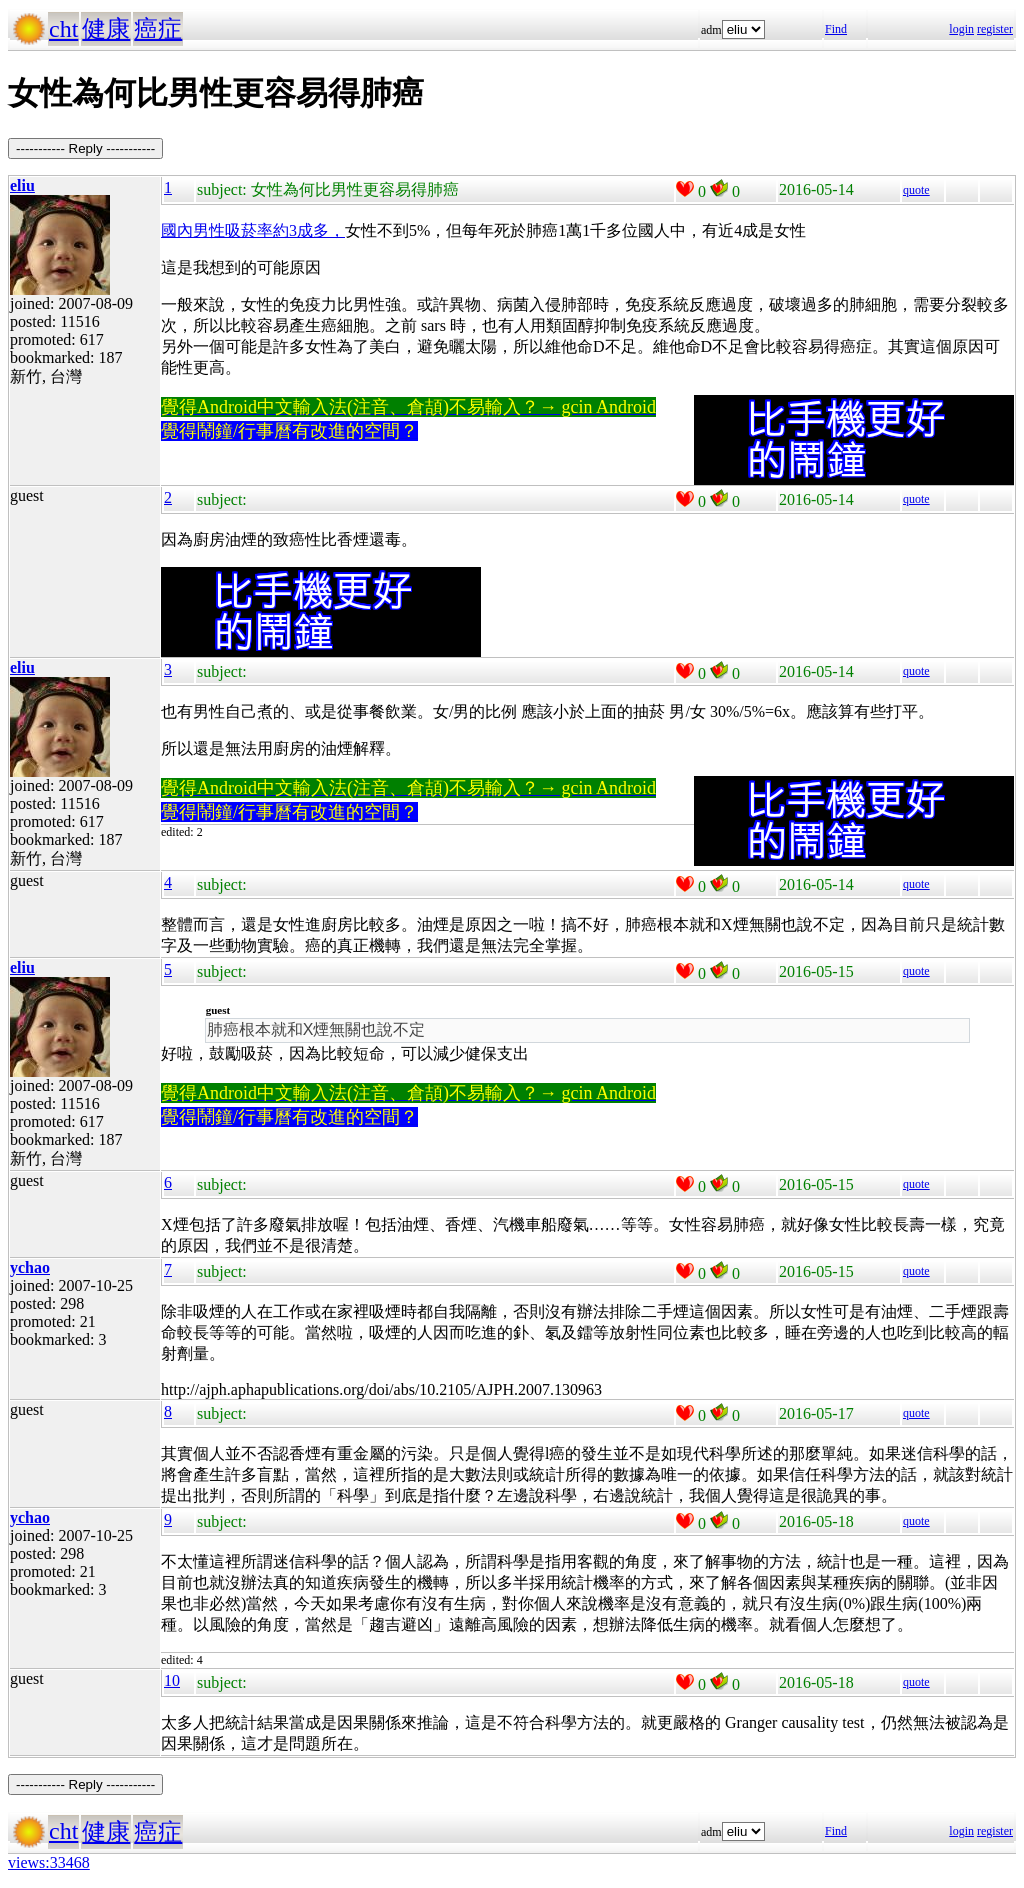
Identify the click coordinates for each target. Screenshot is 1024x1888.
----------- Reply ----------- (85, 148)
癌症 (158, 29)
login (961, 29)
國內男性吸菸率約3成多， (253, 230)
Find (836, 29)
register (995, 29)
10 (172, 1680)
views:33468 (49, 1862)
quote (916, 190)
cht (63, 29)
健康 (106, 29)
